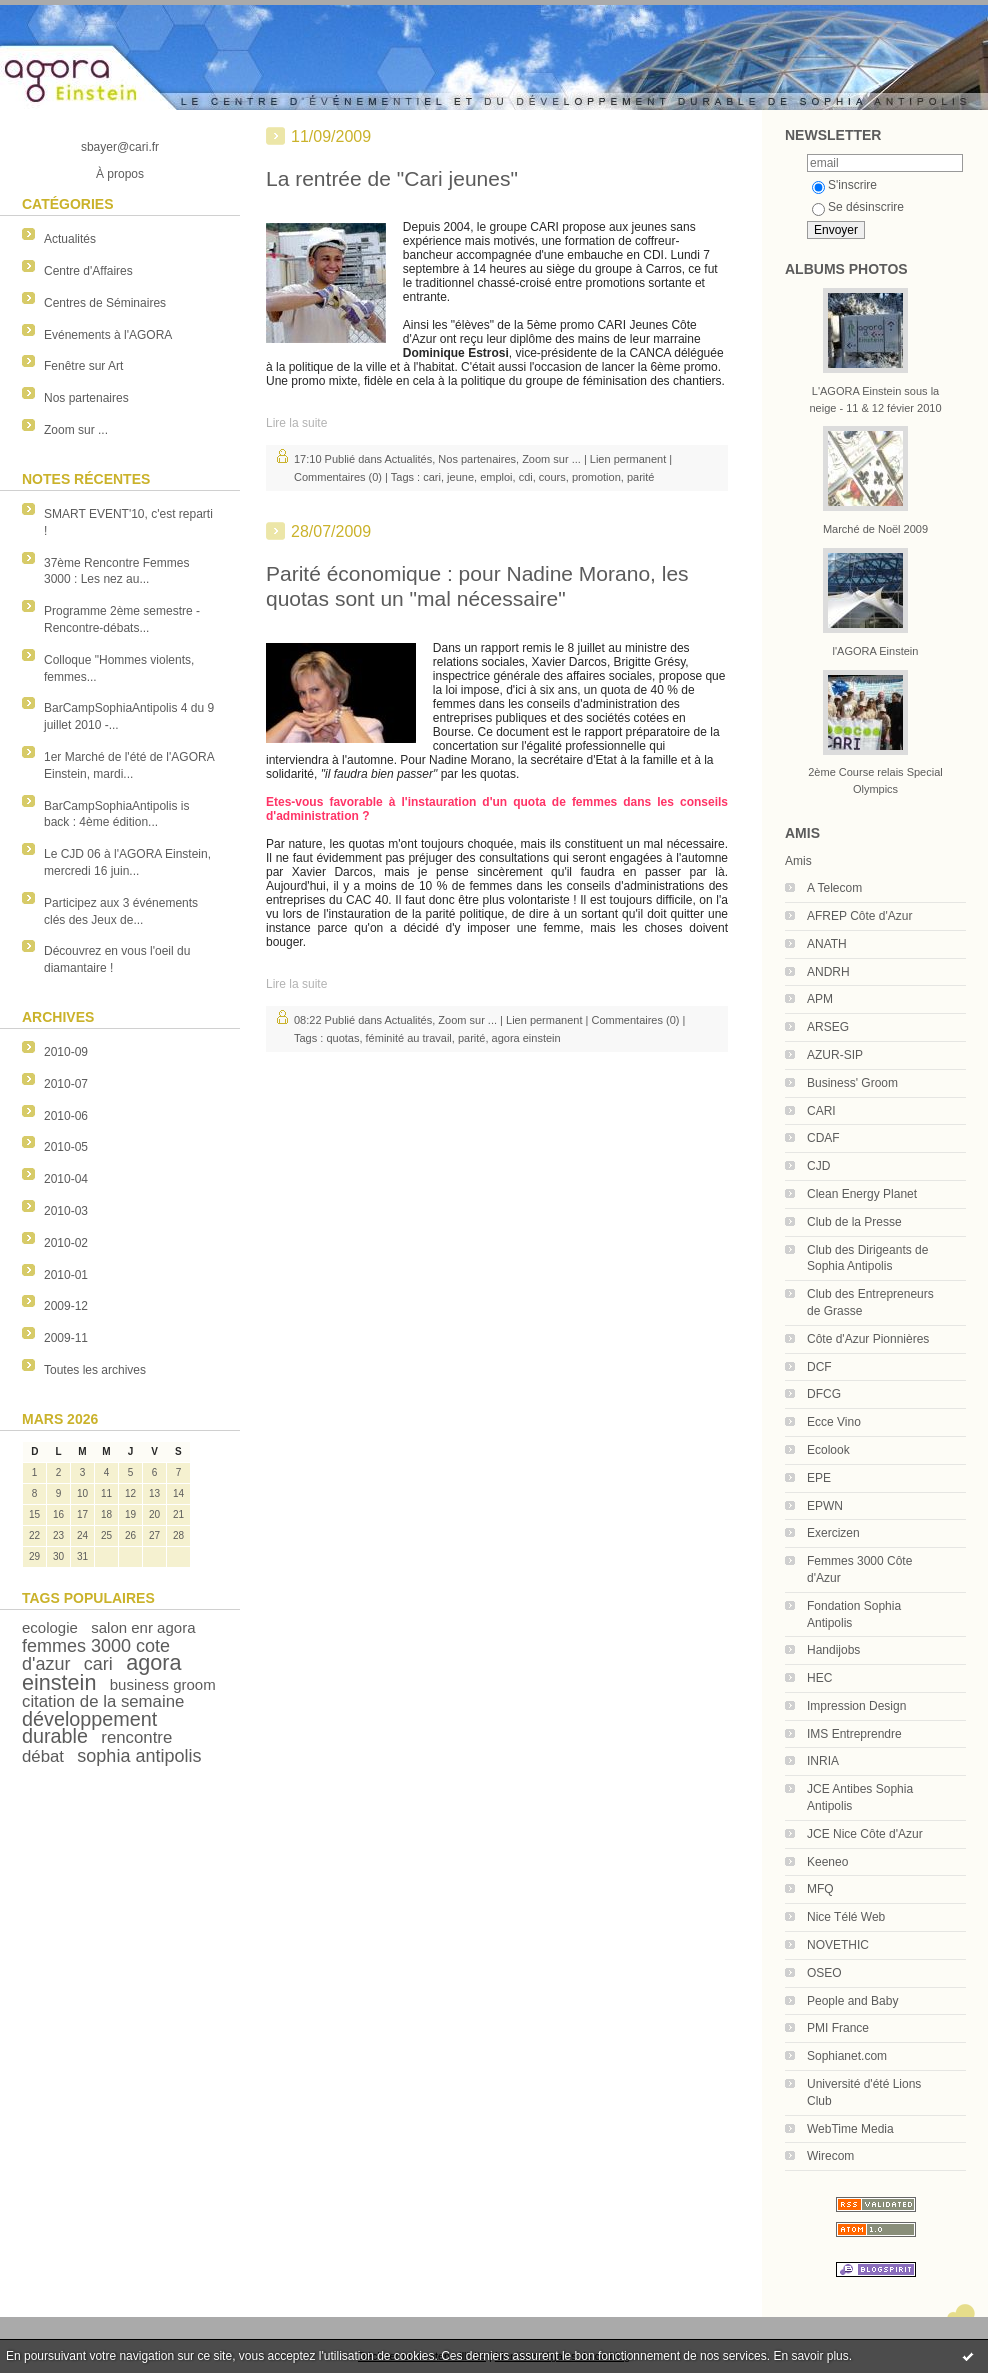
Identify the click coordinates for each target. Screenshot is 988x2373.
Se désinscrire (858, 207)
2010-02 (66, 1243)
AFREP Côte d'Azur (859, 916)
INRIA (823, 1761)
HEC (819, 1678)
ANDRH (828, 972)
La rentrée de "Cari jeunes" (392, 178)
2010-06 (66, 1116)
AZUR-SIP (835, 1055)
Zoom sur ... (76, 430)
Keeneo (827, 1862)
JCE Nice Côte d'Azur (865, 1834)
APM (820, 999)
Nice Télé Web (846, 1917)
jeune (460, 477)
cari (98, 1664)
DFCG (824, 1394)
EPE (819, 1478)
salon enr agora (143, 1627)
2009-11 (66, 1338)
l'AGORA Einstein (876, 651)
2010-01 (66, 1275)
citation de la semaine (103, 1701)
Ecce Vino (834, 1422)
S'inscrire (844, 185)
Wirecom (830, 2156)
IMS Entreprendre (854, 1734)
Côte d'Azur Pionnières (868, 1339)
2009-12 (66, 1306)
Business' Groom (852, 1083)
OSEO (824, 1973)
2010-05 (66, 1147)
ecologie (50, 1627)
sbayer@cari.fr (120, 147)
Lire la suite (296, 423)
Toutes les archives (95, 1370)
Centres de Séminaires (105, 303)
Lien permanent (628, 459)
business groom (163, 1684)
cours (552, 477)
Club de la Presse (854, 1222)
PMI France (838, 2028)
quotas (342, 1038)
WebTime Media (850, 2129)
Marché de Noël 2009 (875, 529)
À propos (120, 174)
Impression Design (856, 1706)
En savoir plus (810, 2356)
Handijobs (833, 1650)
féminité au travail (409, 1038)
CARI (821, 1111)
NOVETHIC (838, 1945)
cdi (526, 477)
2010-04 (66, 1179)
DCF (819, 1367)
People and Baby (852, 2001)
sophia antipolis (139, 1756)
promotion (596, 477)
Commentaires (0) (338, 477)
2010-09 (66, 1052)
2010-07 (66, 1084)
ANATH (827, 944)
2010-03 (66, 1211)
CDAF (823, 1138)
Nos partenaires (86, 398)
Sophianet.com (847, 2056)
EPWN (825, 1506)
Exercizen (833, 1533)
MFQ (820, 1889)
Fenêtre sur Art (83, 366)
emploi (496, 477)
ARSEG (828, 1027)
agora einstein (526, 1038)
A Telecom (834, 888)
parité (641, 477)
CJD (818, 1166)
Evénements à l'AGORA (108, 335)
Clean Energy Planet (862, 1194)
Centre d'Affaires (88, 271)
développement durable (89, 1727)
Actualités (70, 239)
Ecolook (828, 1450)
